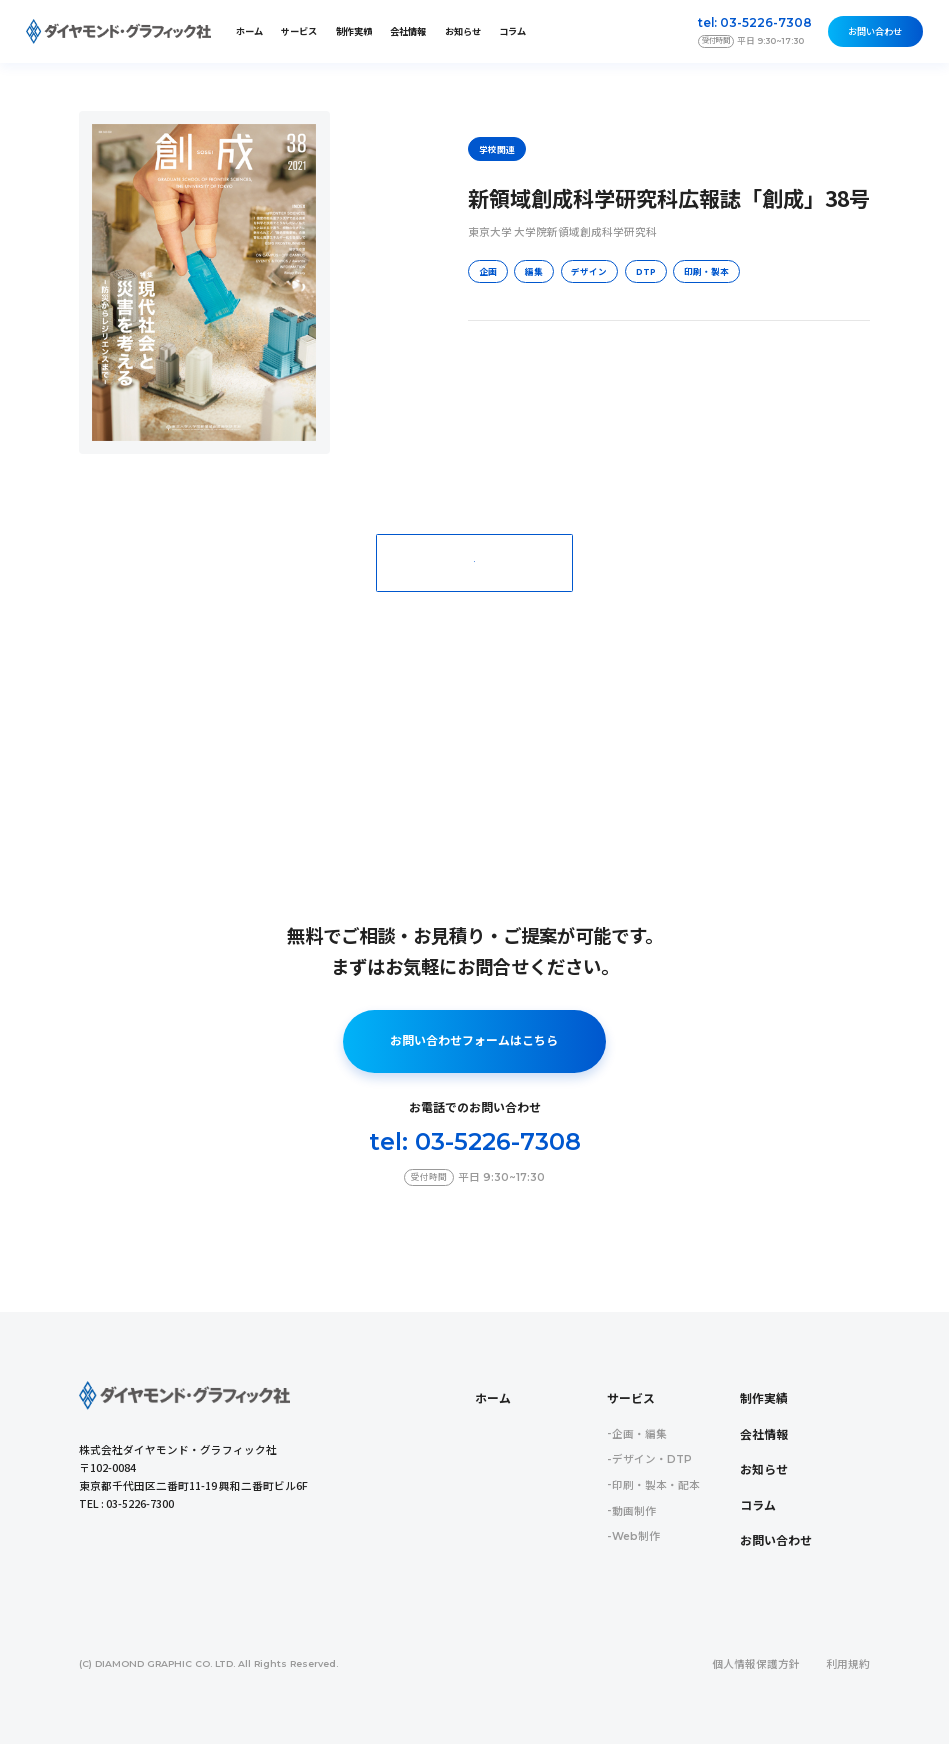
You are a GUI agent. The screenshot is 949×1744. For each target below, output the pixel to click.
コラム (512, 31)
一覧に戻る (474, 562)
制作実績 (354, 31)
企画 (488, 271)
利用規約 (848, 1664)
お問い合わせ (875, 31)
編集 (534, 271)
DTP (646, 271)
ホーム (249, 31)
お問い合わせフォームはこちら (474, 1041)
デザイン (589, 271)
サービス (631, 1399)
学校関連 (497, 149)
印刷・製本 (706, 271)
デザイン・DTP (652, 1459)
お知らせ (463, 31)
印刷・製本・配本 (656, 1485)
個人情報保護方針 (756, 1664)
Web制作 (636, 1536)
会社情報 (408, 31)
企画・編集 (639, 1434)
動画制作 (634, 1511)
